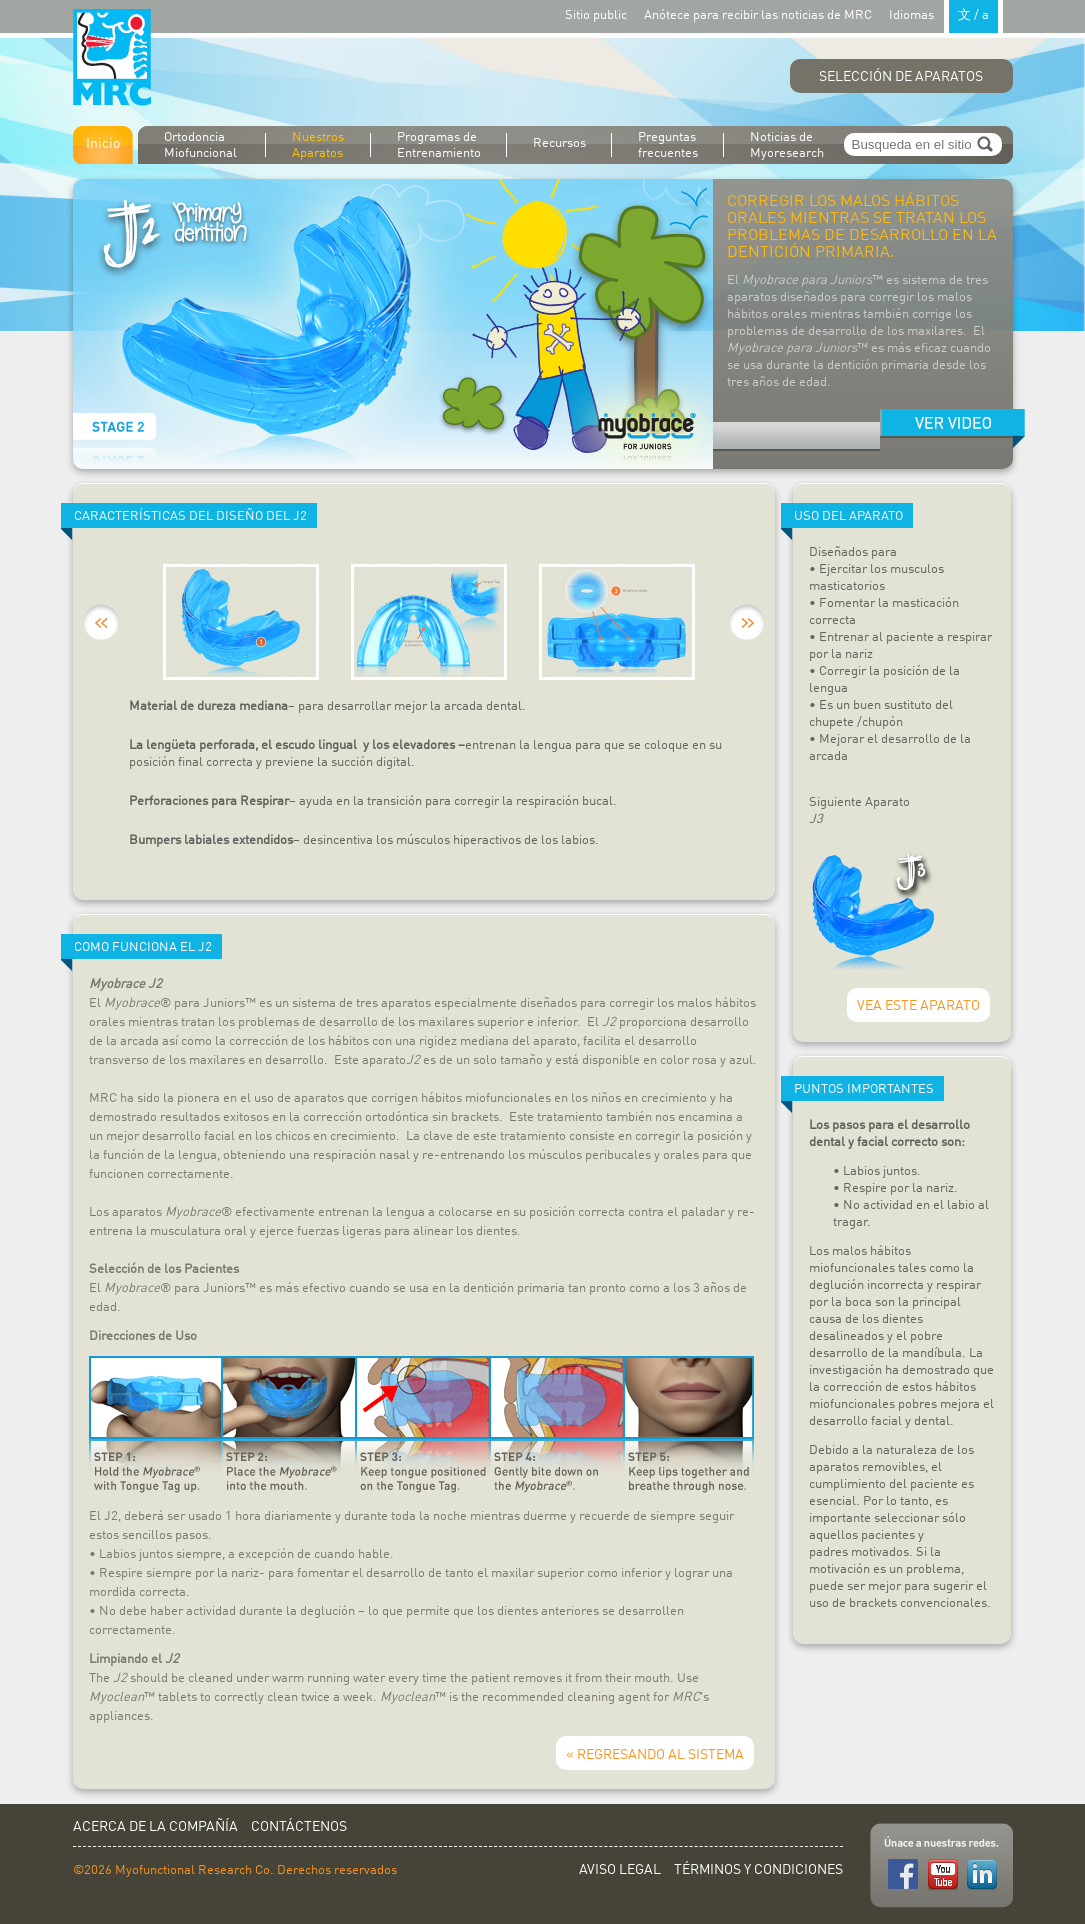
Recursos (559, 143)
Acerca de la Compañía (155, 1827)
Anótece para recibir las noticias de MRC (758, 15)
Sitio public (596, 15)
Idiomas (946, 14)
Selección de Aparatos (901, 77)
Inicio (103, 144)
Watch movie (952, 428)
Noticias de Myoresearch (787, 145)
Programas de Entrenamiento (439, 145)
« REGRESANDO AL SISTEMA (655, 1755)
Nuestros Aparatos (318, 145)
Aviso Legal (620, 1870)
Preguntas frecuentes (668, 145)
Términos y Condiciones (758, 1870)
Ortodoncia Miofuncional (200, 145)
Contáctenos (299, 1827)
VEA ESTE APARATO (918, 1006)
